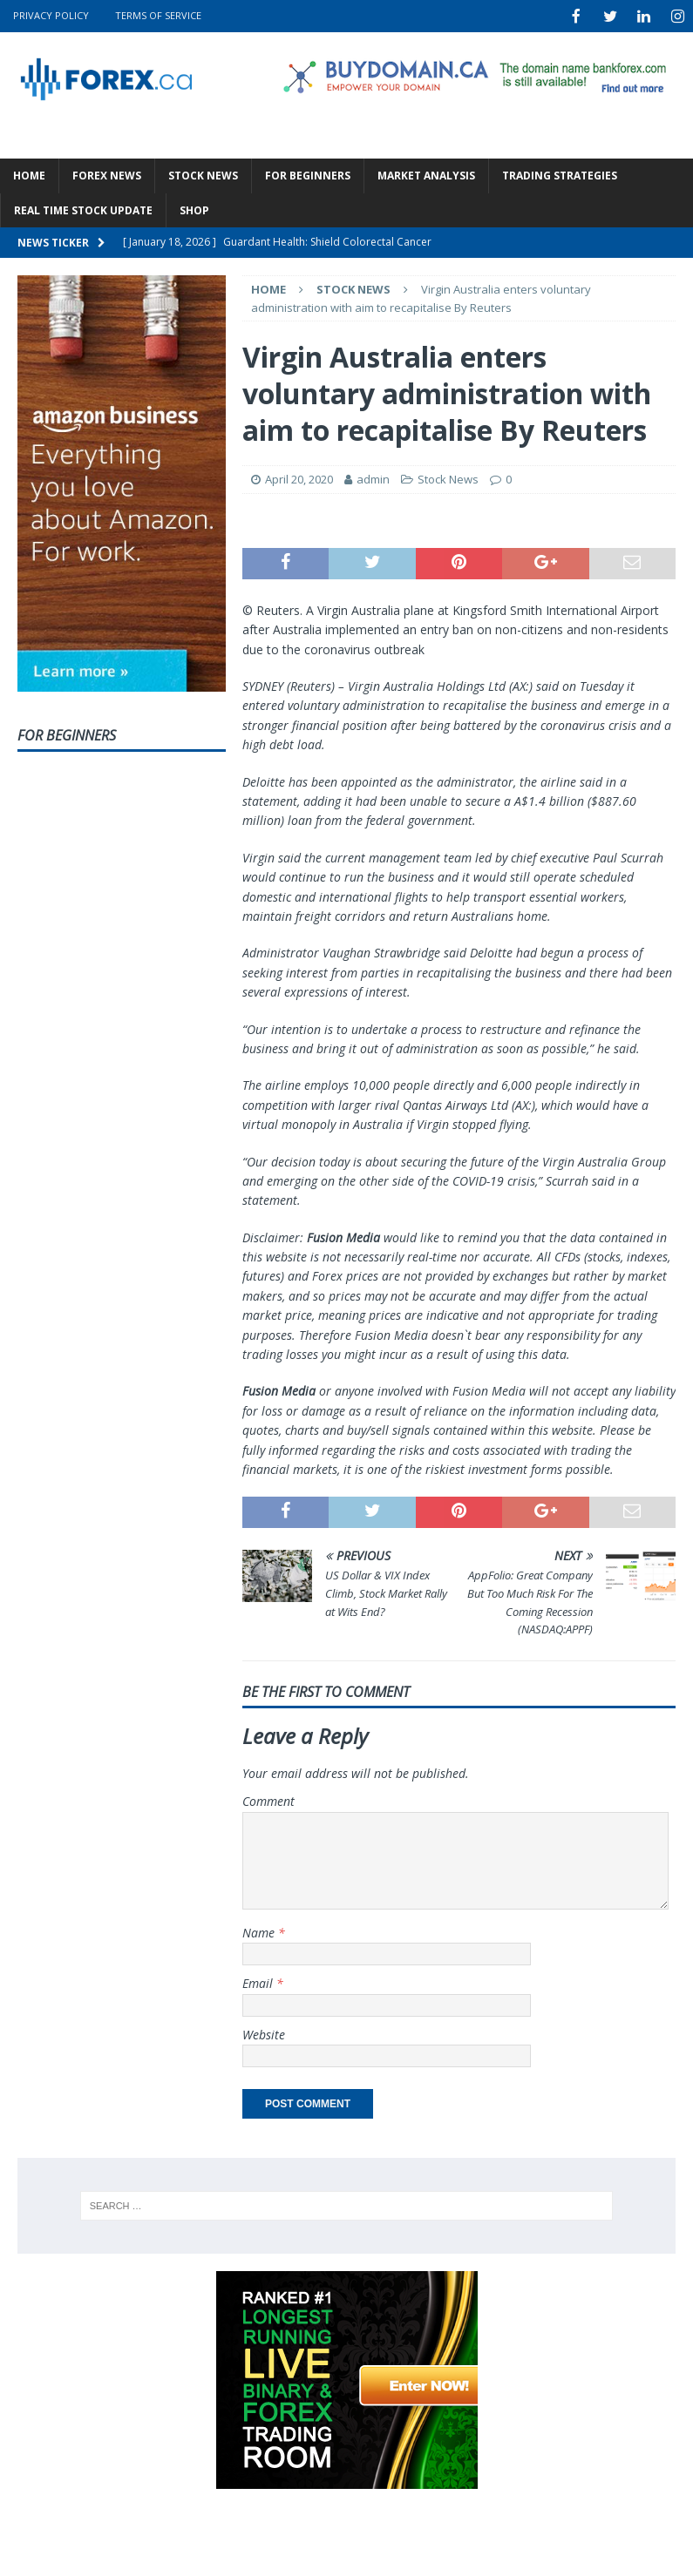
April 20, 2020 (299, 477)
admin (373, 477)
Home (29, 173)
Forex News (106, 173)
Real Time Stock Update (83, 208)
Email (259, 1981)
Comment (268, 1799)
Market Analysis (426, 173)
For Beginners (307, 173)
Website (263, 2033)
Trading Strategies (559, 173)
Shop (194, 208)
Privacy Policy (51, 15)
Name (260, 1931)
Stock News (203, 173)
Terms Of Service (158, 15)
